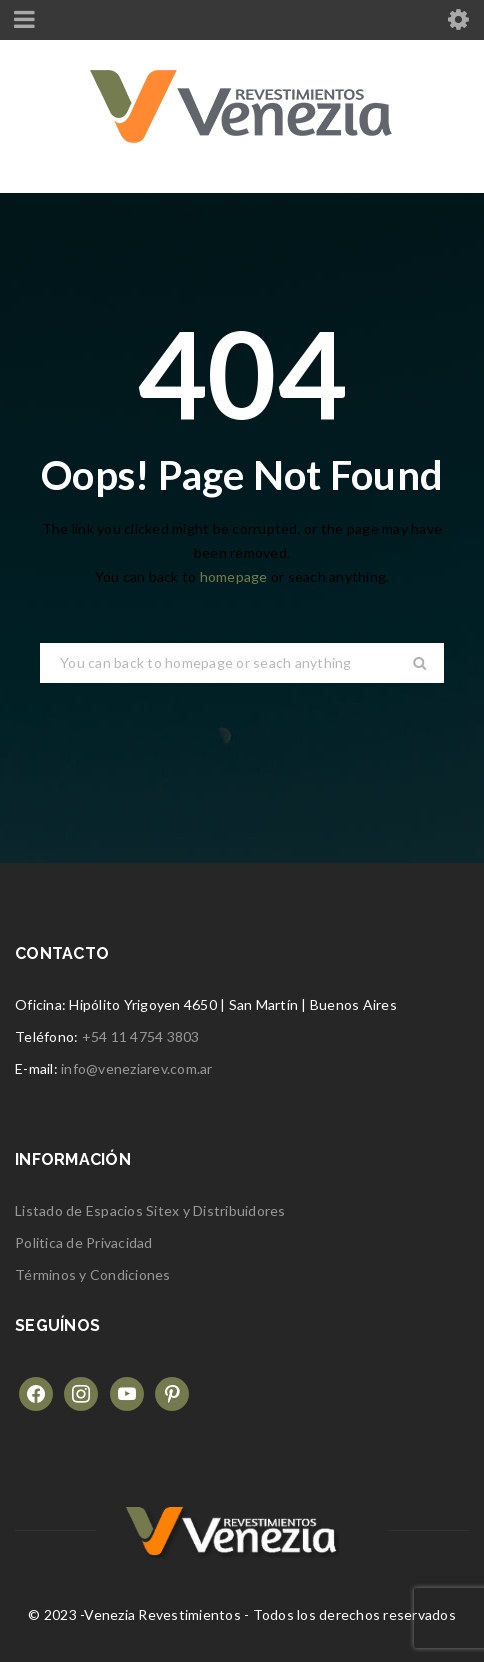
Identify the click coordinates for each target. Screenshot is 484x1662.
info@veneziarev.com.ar (137, 1068)
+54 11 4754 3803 (141, 1036)
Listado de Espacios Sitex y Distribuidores (150, 1210)
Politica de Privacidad (84, 1242)
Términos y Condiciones (93, 1274)
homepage (234, 576)
